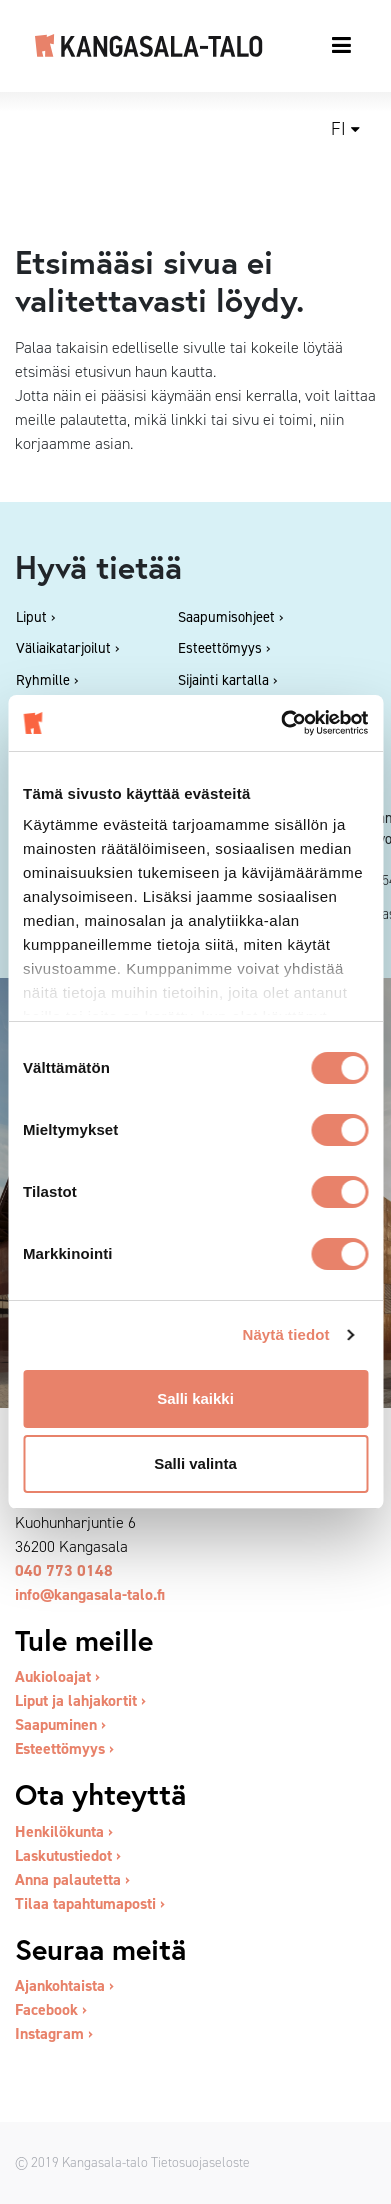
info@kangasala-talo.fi (90, 1594)
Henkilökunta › (64, 1831)
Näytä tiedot (286, 1334)
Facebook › (51, 2009)
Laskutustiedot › (68, 1855)
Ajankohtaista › (64, 1985)
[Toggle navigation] (342, 45)
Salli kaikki (195, 1398)
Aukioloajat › (57, 1676)
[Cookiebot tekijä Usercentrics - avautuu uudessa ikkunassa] (281, 723)
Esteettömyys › (64, 1748)
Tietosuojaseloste (200, 2162)
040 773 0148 (64, 1570)
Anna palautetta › (72, 1879)
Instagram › (54, 2033)
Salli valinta (195, 1463)
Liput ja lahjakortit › (80, 1700)
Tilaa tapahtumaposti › (90, 1903)
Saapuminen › (60, 1724)
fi (338, 129)
